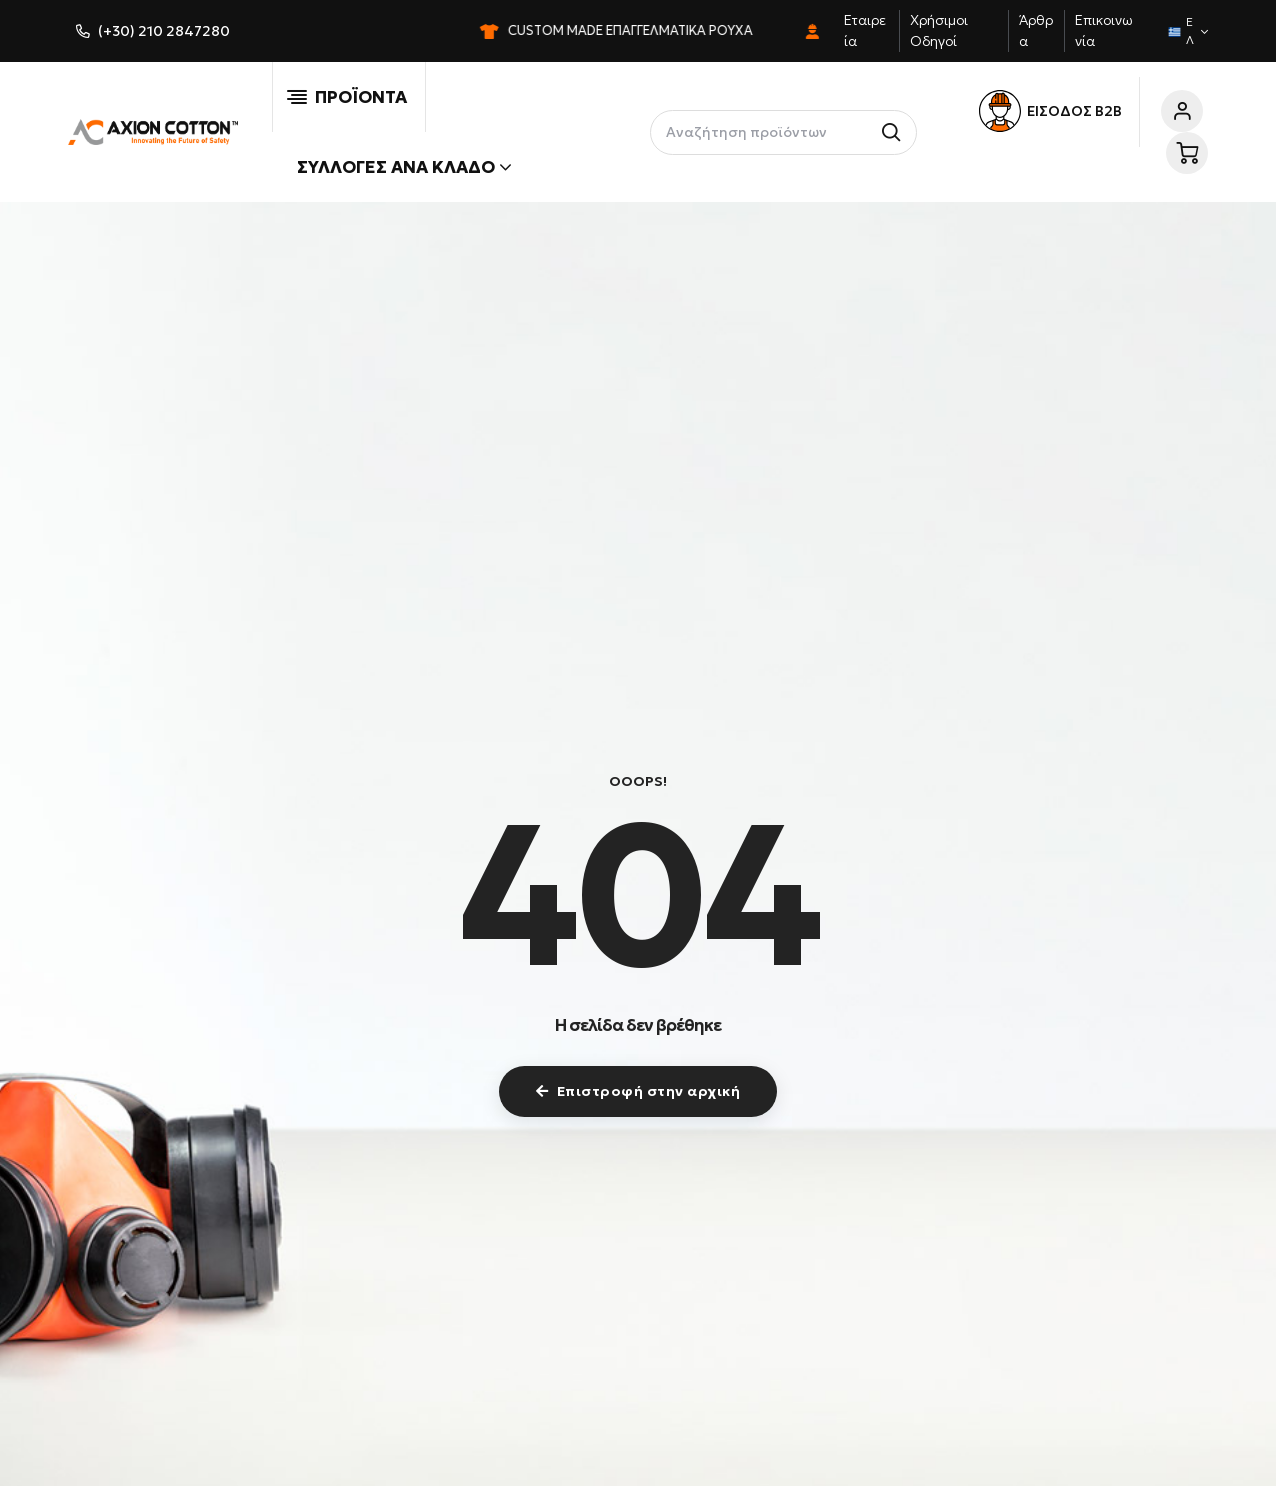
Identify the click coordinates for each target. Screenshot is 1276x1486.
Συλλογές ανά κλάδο (404, 167)
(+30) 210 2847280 (164, 31)
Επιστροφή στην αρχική (638, 1091)
